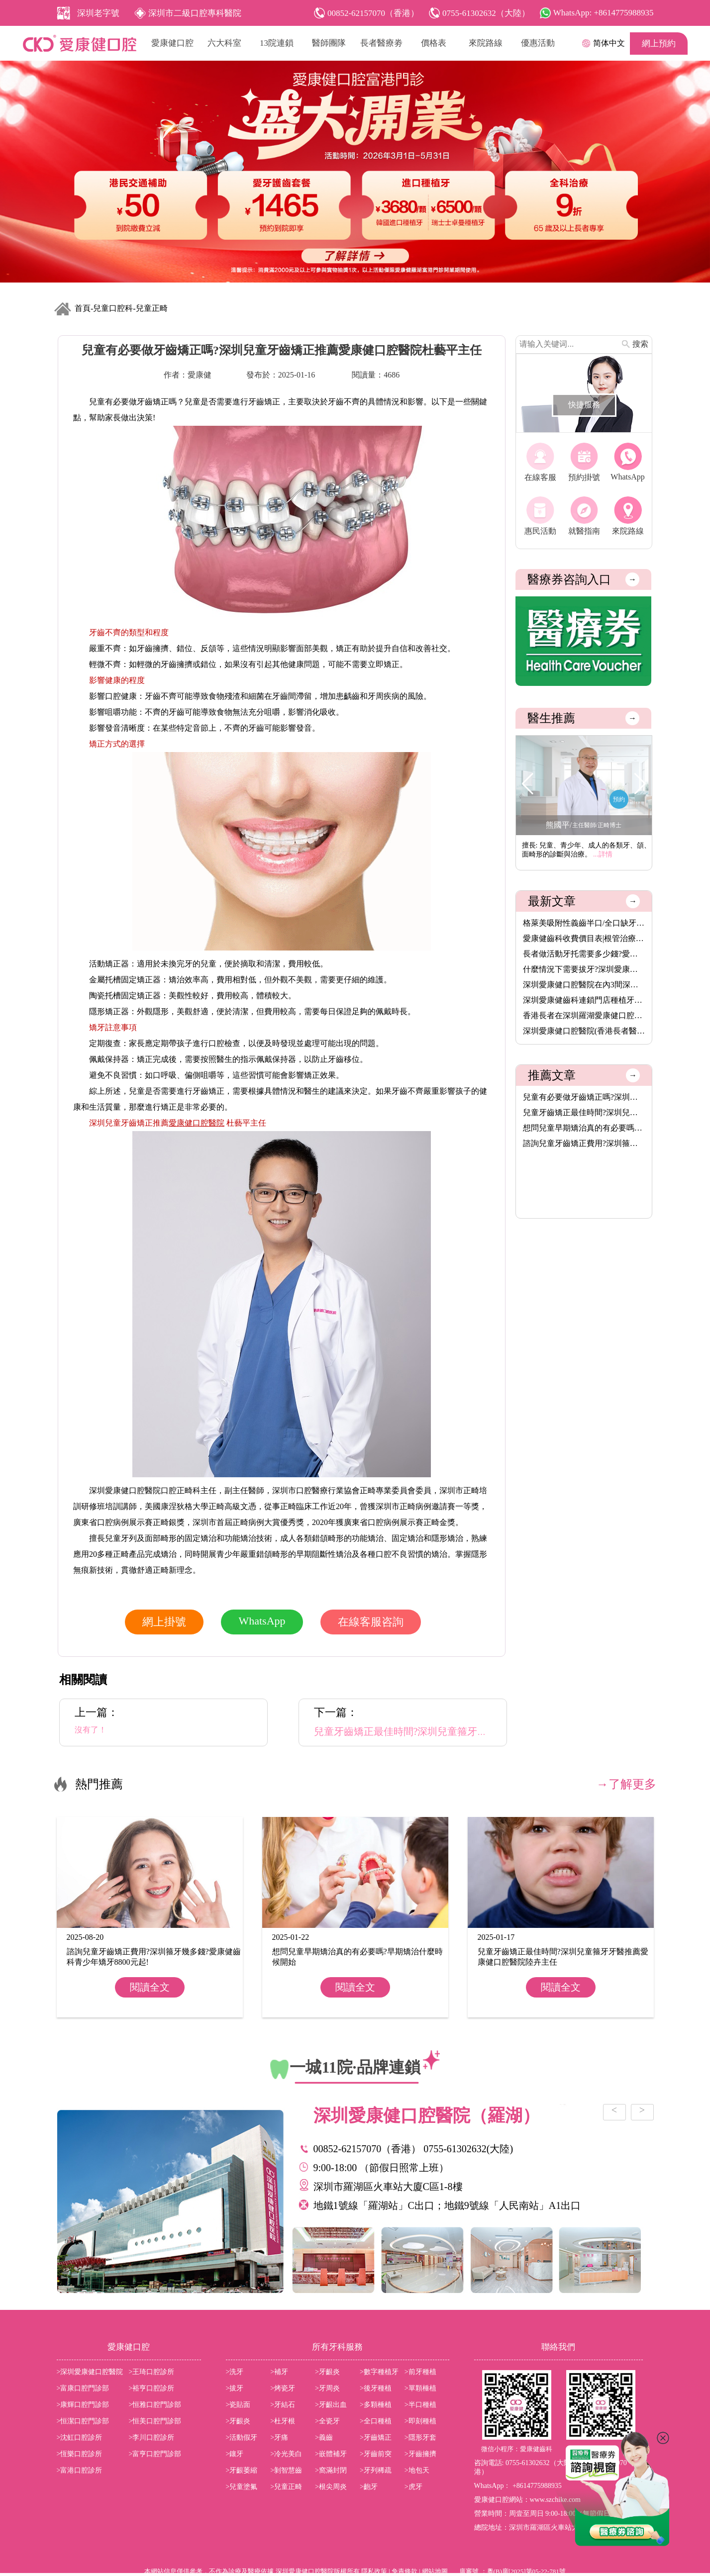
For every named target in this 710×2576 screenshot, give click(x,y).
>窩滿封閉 (331, 2470)
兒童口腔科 (113, 308)
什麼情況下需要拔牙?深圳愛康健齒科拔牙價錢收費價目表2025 (584, 969)
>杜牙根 (282, 2421)
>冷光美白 (286, 2454)
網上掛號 (164, 1622)
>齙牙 (369, 2486)
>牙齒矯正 (376, 2437)
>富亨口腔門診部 (155, 2454)
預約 (619, 798)
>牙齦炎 (327, 2372)
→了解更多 (626, 1784)
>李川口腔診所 (152, 2437)
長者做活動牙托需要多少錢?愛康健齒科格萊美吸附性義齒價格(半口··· (584, 954)
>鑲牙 (235, 2454)
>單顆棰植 (420, 2388)
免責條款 (404, 2571)
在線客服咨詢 (371, 1622)
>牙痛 (279, 2437)
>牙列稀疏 (376, 2470)
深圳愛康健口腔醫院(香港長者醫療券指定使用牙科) (584, 1031)
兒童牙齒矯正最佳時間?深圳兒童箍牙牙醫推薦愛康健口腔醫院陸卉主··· (584, 1112)
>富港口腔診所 (79, 2470)
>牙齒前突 (376, 2454)
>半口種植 (420, 2404)
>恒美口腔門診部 (155, 2421)
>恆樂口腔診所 (79, 2454)
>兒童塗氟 (242, 2486)
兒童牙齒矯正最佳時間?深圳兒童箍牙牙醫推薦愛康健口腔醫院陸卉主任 (470, 1731)
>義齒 (324, 2437)
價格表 (433, 43)
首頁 (83, 308)
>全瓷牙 (327, 2421)
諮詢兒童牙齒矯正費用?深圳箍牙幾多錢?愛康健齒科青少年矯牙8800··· (584, 1143)
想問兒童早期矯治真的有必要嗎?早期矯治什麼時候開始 (584, 1128)
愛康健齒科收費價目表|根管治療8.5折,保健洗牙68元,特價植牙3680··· (584, 938)
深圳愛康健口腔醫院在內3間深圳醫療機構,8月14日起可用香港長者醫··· (584, 984)
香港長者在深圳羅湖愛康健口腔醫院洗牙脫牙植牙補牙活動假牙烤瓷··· (584, 1015)
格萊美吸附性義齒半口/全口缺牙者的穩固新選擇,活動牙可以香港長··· (584, 923)
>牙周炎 (327, 2388)
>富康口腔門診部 (83, 2388)
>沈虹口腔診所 (79, 2437)
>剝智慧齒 (286, 2470)
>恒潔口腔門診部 (83, 2421)
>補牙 (279, 2372)
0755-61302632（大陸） (542, 2463)
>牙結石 (282, 2404)
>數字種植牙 (379, 2372)
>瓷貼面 (238, 2404)
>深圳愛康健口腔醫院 (90, 2372)
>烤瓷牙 (282, 2388)
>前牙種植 (420, 2372)
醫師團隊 (329, 43)
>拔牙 (235, 2388)
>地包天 (417, 2470)
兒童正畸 (152, 308)
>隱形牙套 (420, 2437)
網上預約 (659, 43)
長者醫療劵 (381, 43)
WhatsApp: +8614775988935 (603, 12)
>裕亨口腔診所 (152, 2388)
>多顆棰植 (376, 2404)
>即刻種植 (420, 2421)
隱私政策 (374, 2571)
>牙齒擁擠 (420, 2454)
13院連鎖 (277, 43)
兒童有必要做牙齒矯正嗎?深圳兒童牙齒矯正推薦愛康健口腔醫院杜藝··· (584, 1097)
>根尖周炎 (331, 2486)
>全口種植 (376, 2421)
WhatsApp (261, 1621)
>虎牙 (413, 2486)
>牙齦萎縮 (242, 2470)
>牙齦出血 (331, 2404)
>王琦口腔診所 (152, 2372)
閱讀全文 (150, 1987)
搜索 (640, 344)
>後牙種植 (376, 2388)
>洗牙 (235, 2372)
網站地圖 (435, 2571)
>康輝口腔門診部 (83, 2404)
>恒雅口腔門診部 (155, 2404)
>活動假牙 (242, 2437)
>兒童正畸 (286, 2486)
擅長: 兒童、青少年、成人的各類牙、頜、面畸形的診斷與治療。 (586, 850)
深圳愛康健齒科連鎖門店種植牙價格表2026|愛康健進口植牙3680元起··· (584, 1000)
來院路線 (486, 43)
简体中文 (609, 43)
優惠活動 (538, 43)
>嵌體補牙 (331, 2454)
